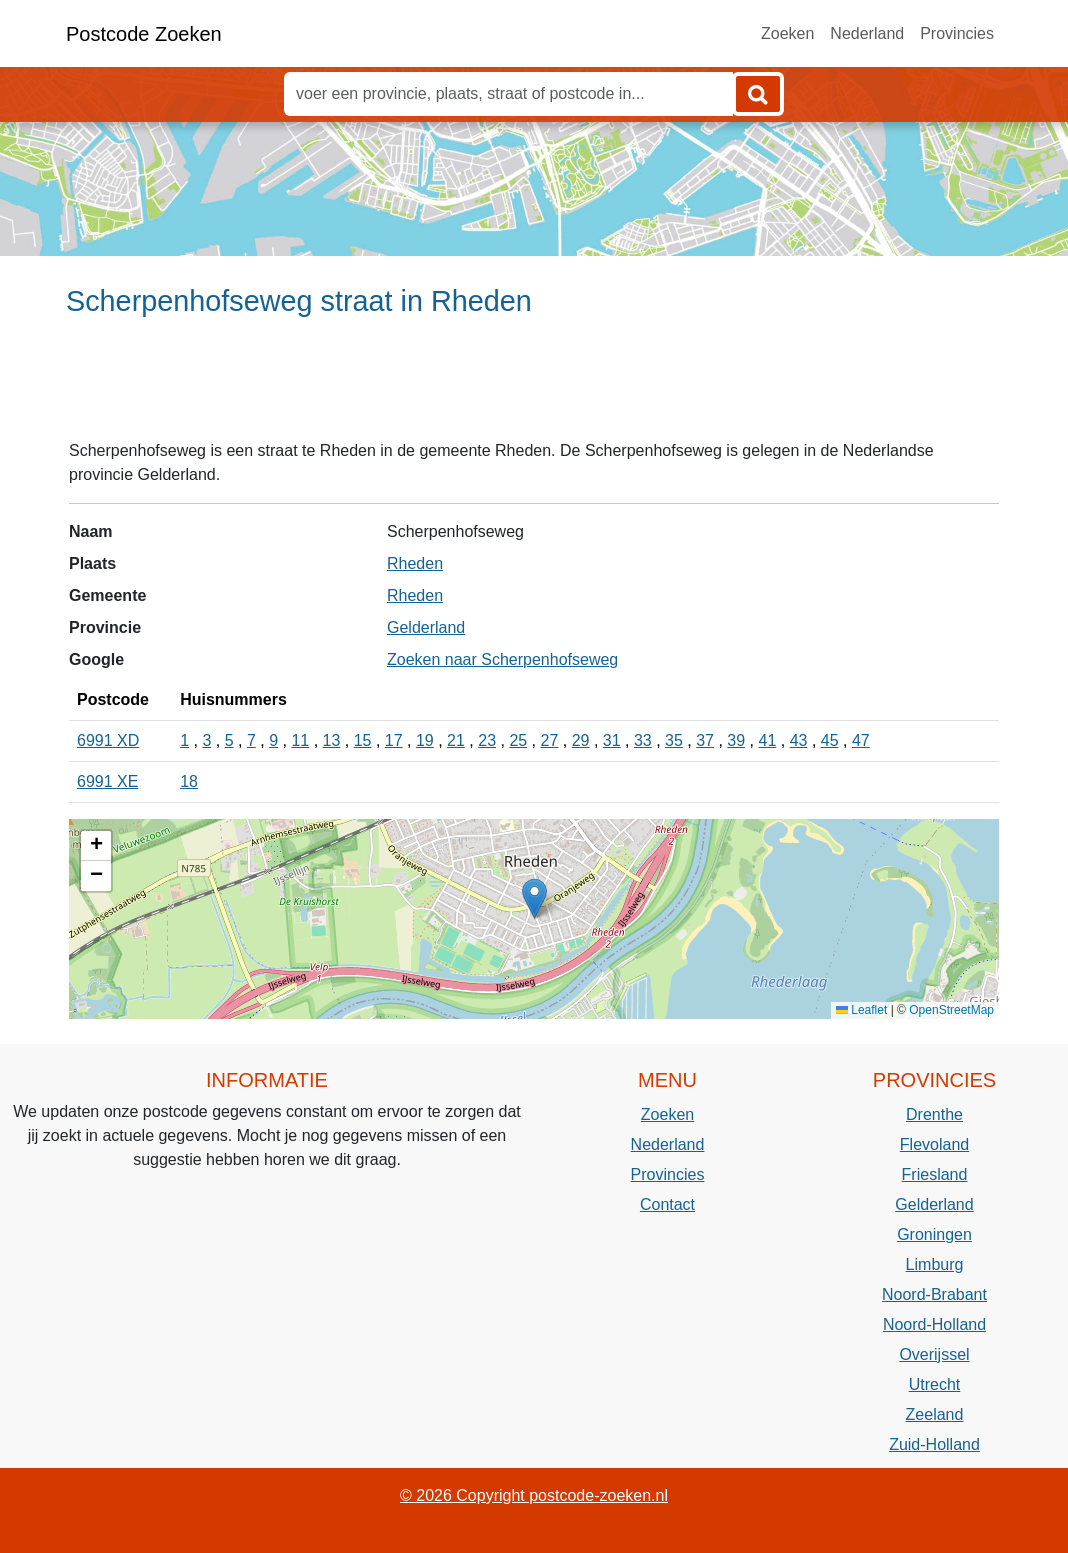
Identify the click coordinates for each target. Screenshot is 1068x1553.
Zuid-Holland (934, 1444)
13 (332, 740)
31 (612, 740)
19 (425, 740)
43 (799, 740)
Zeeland (935, 1414)
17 (394, 740)
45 (830, 740)
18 (189, 781)
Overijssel (934, 1354)
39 (736, 740)
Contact (667, 1204)
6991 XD (108, 740)
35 (674, 740)
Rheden (415, 563)
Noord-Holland (934, 1324)
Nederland (867, 33)
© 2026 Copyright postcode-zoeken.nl (534, 1495)
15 (363, 740)
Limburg (935, 1264)
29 (581, 740)
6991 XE (107, 781)
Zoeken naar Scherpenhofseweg (502, 659)
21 (456, 740)
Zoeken (787, 33)
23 (487, 740)
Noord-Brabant (934, 1294)
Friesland (935, 1174)
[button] (534, 898)
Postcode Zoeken (144, 34)
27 (550, 740)
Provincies (957, 33)
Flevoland (934, 1144)
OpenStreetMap (951, 1010)
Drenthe (934, 1114)
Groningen (934, 1234)
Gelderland (426, 627)
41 (768, 740)
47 (861, 740)
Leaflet (861, 1010)
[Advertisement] (534, 387)
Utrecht (935, 1384)
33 (643, 740)
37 (705, 740)
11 (300, 740)
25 (518, 740)
